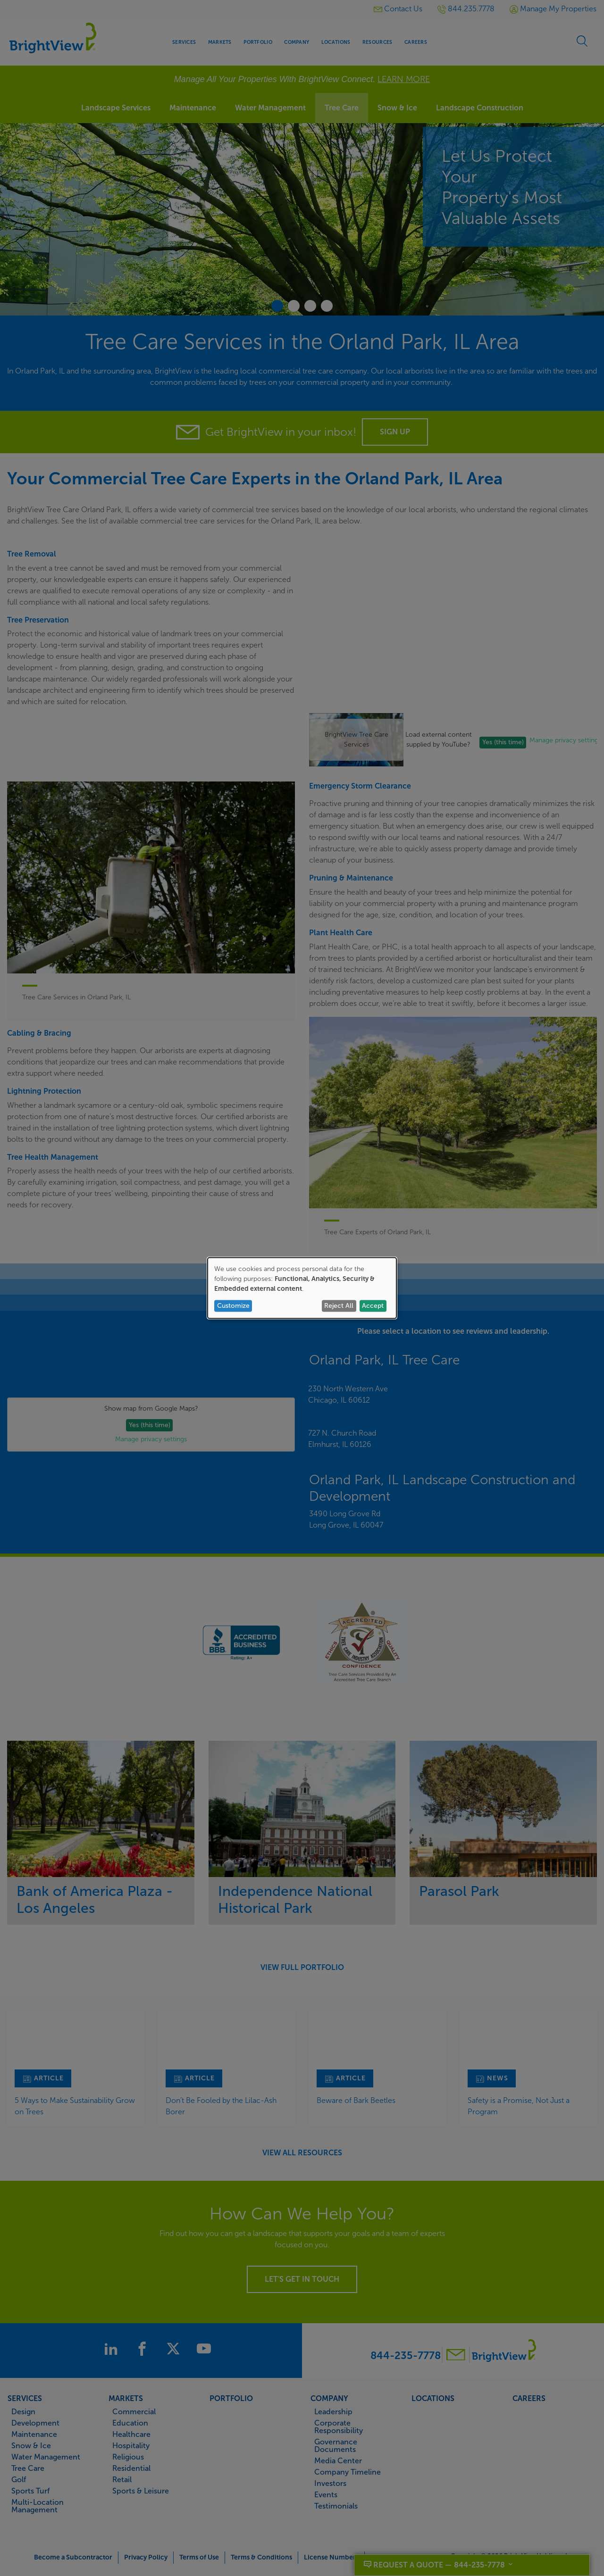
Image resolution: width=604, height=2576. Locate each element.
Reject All (338, 1306)
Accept (373, 1306)
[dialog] (302, 1288)
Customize (233, 1306)
